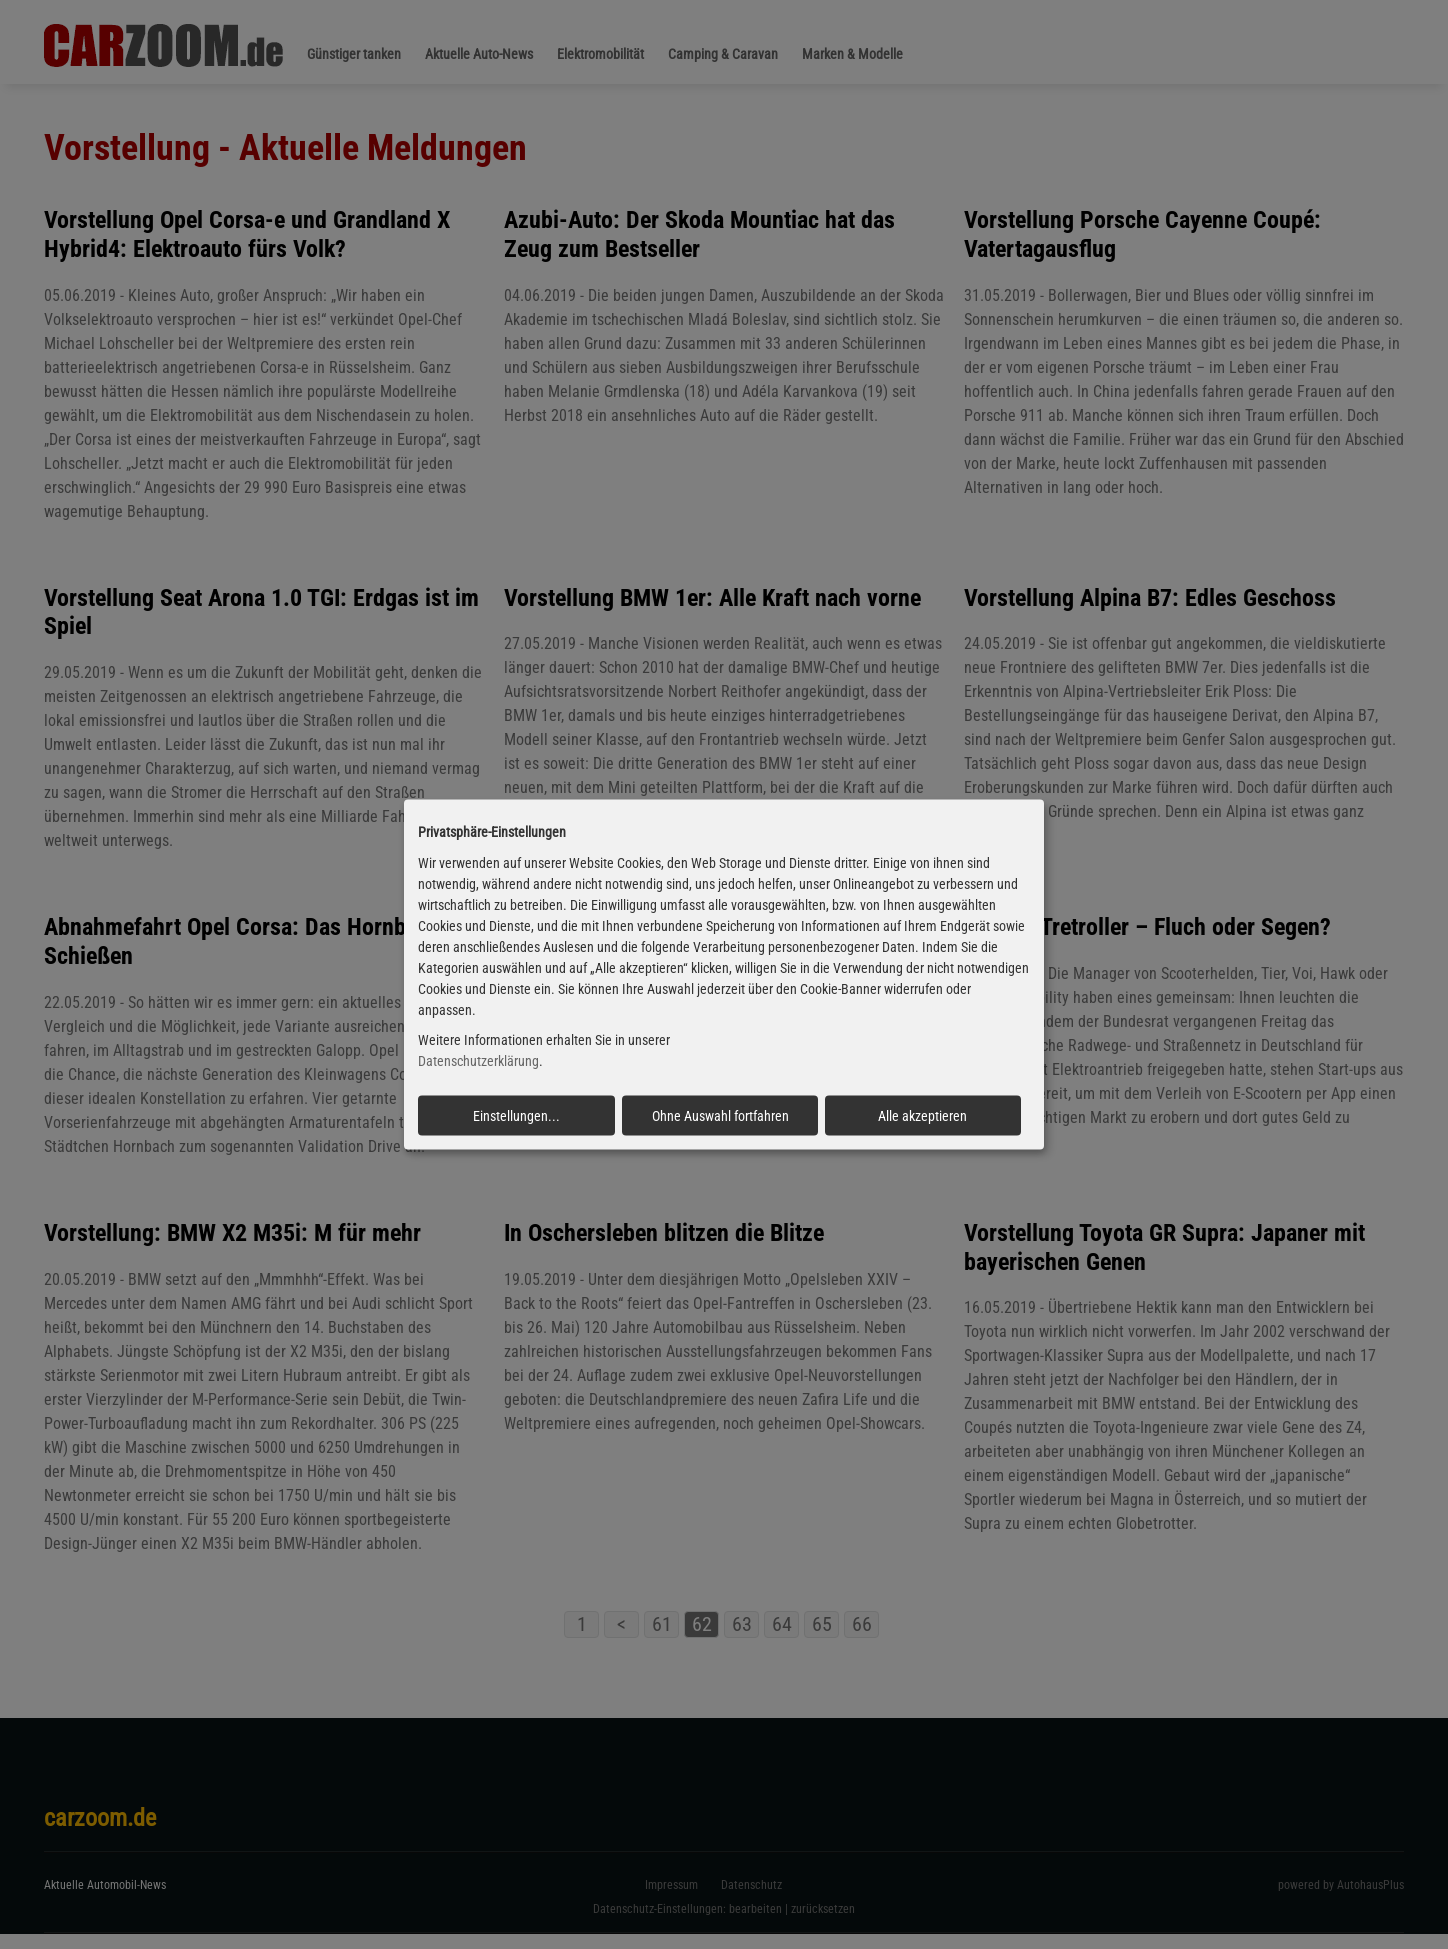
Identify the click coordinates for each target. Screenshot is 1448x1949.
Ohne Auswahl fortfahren (720, 1116)
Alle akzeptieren (922, 1116)
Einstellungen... (516, 1116)
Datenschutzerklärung (478, 1061)
